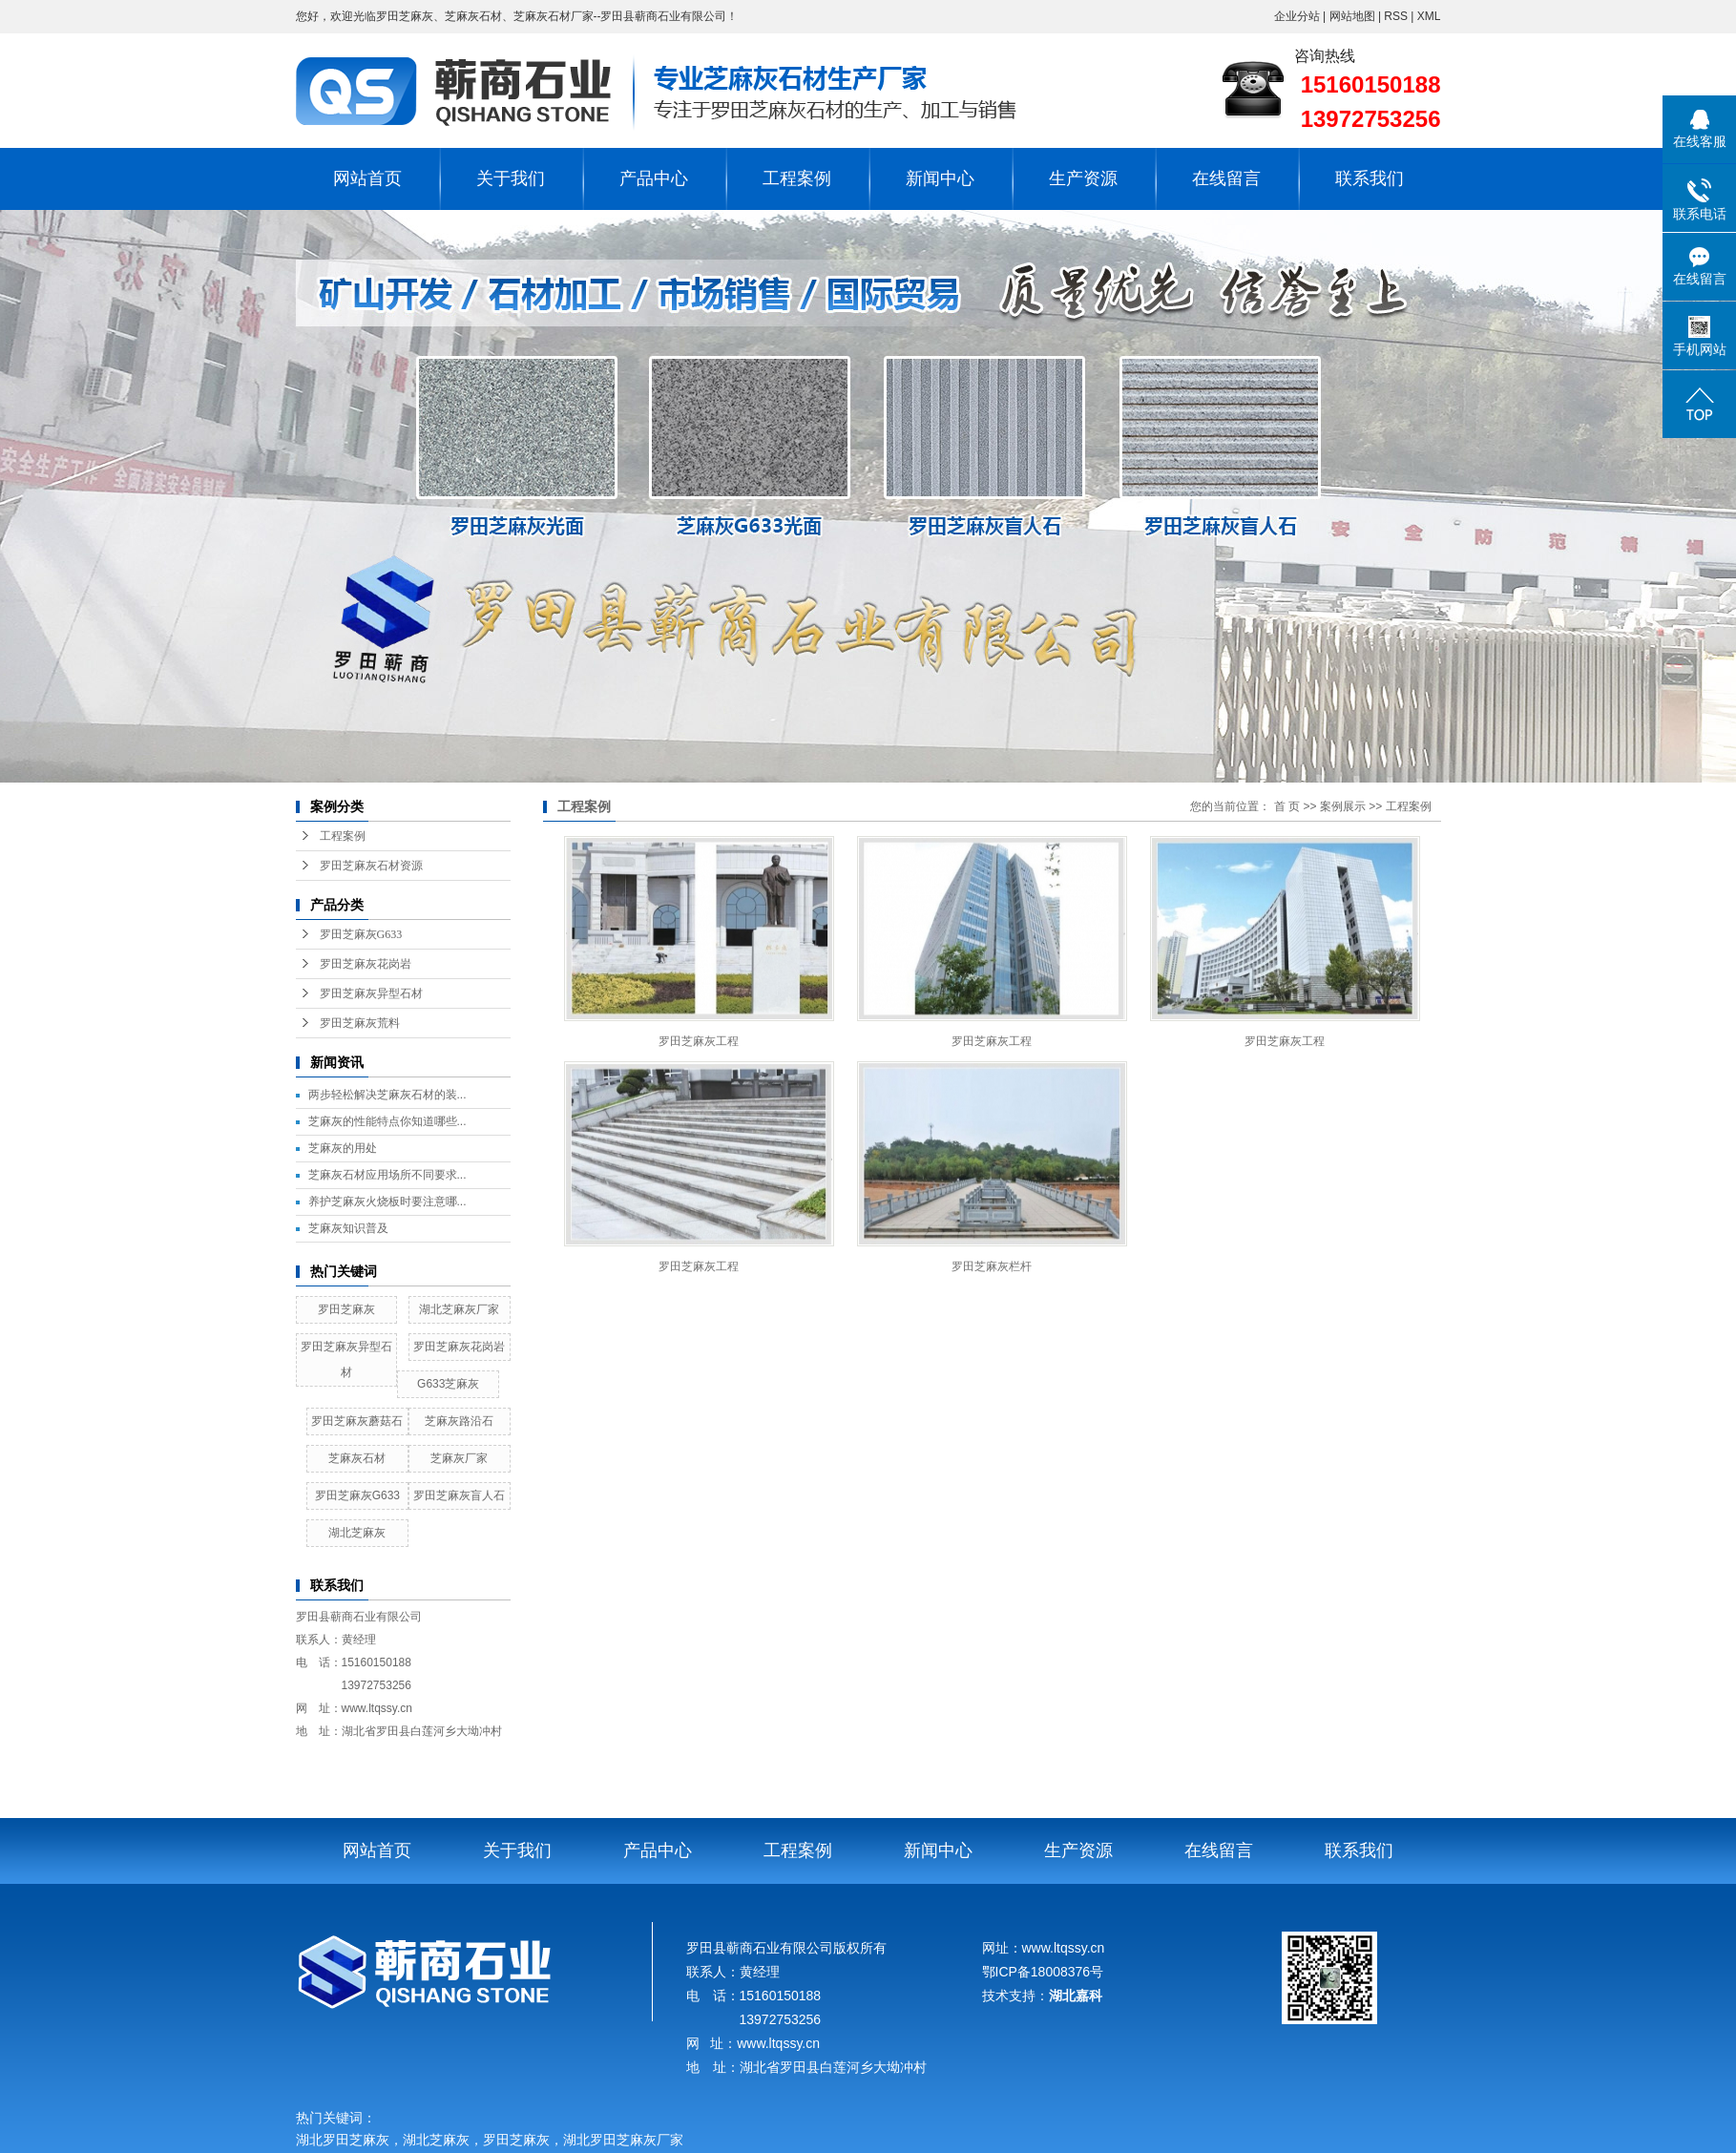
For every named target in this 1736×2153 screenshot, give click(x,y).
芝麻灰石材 (357, 1458)
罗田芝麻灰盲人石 (459, 1495)
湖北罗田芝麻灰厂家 (626, 2140)
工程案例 (797, 178)
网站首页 (367, 178)
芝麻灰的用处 (342, 1148)
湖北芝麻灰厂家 (459, 1309)
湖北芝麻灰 (357, 1532)
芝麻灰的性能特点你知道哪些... (387, 1121)
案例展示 (1343, 806)
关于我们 (510, 178)
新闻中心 (940, 178)
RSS (1396, 16)
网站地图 (1353, 16)
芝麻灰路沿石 (459, 1421)
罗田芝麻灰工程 (699, 1041)
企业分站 (1297, 16)
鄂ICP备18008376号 (1043, 1971)
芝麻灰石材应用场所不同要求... (387, 1174)
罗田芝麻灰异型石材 (371, 993)
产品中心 (653, 178)
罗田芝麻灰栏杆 (992, 1266)
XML (1429, 16)
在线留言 (1226, 178)
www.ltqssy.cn (377, 1708)
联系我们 (1369, 178)
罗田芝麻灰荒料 (360, 1023)
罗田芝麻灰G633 (361, 934)
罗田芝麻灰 (346, 1309)
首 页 (1287, 806)
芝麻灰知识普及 (348, 1228)
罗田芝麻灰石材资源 (371, 865)
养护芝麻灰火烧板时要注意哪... (387, 1201)
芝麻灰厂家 (459, 1458)
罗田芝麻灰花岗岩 (365, 964)
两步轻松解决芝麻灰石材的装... (387, 1094)
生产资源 (1083, 178)
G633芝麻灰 (448, 1383)
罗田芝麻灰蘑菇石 (357, 1421)
